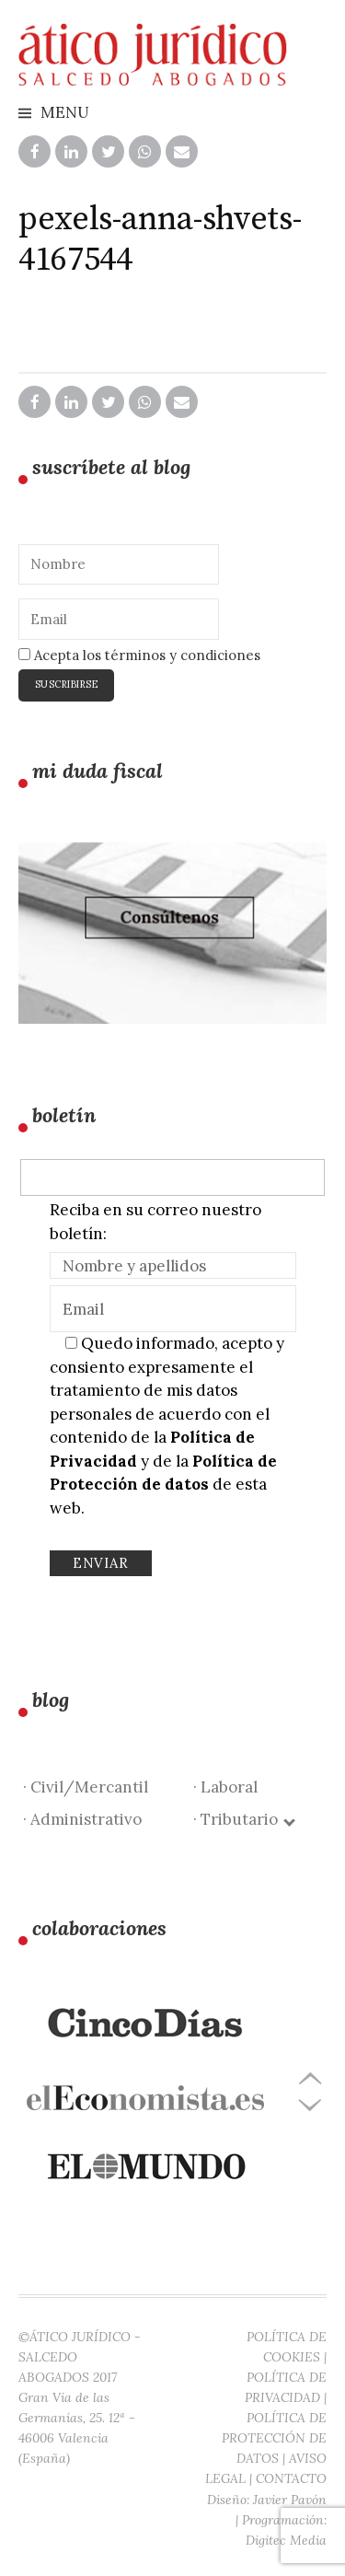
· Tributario (243, 1819)
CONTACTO (291, 2478)
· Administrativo (82, 1819)
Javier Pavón (290, 2499)
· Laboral (225, 1787)
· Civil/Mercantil (85, 1787)
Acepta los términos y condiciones (139, 655)
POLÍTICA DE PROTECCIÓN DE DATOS (274, 2437)
